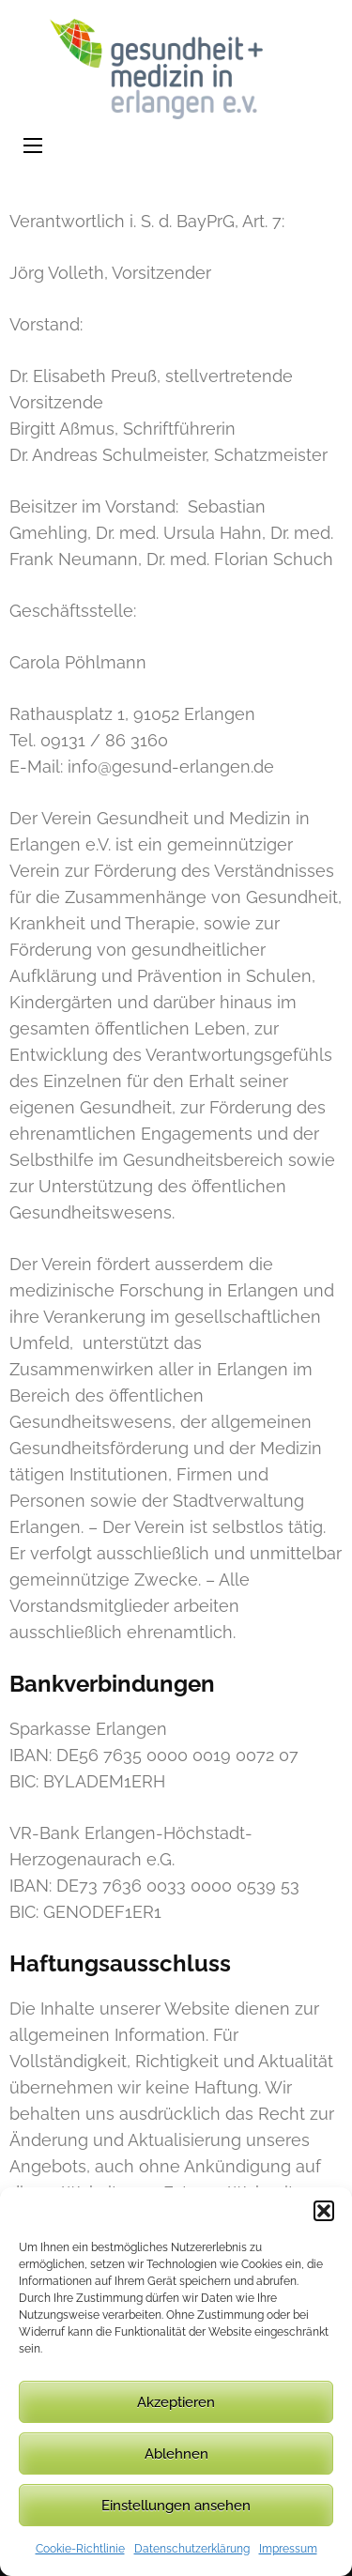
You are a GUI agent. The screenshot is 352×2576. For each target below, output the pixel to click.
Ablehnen (176, 2454)
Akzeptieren (176, 2402)
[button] (323, 2210)
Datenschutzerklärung (192, 2548)
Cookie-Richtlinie (80, 2548)
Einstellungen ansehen (176, 2505)
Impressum (288, 2548)
